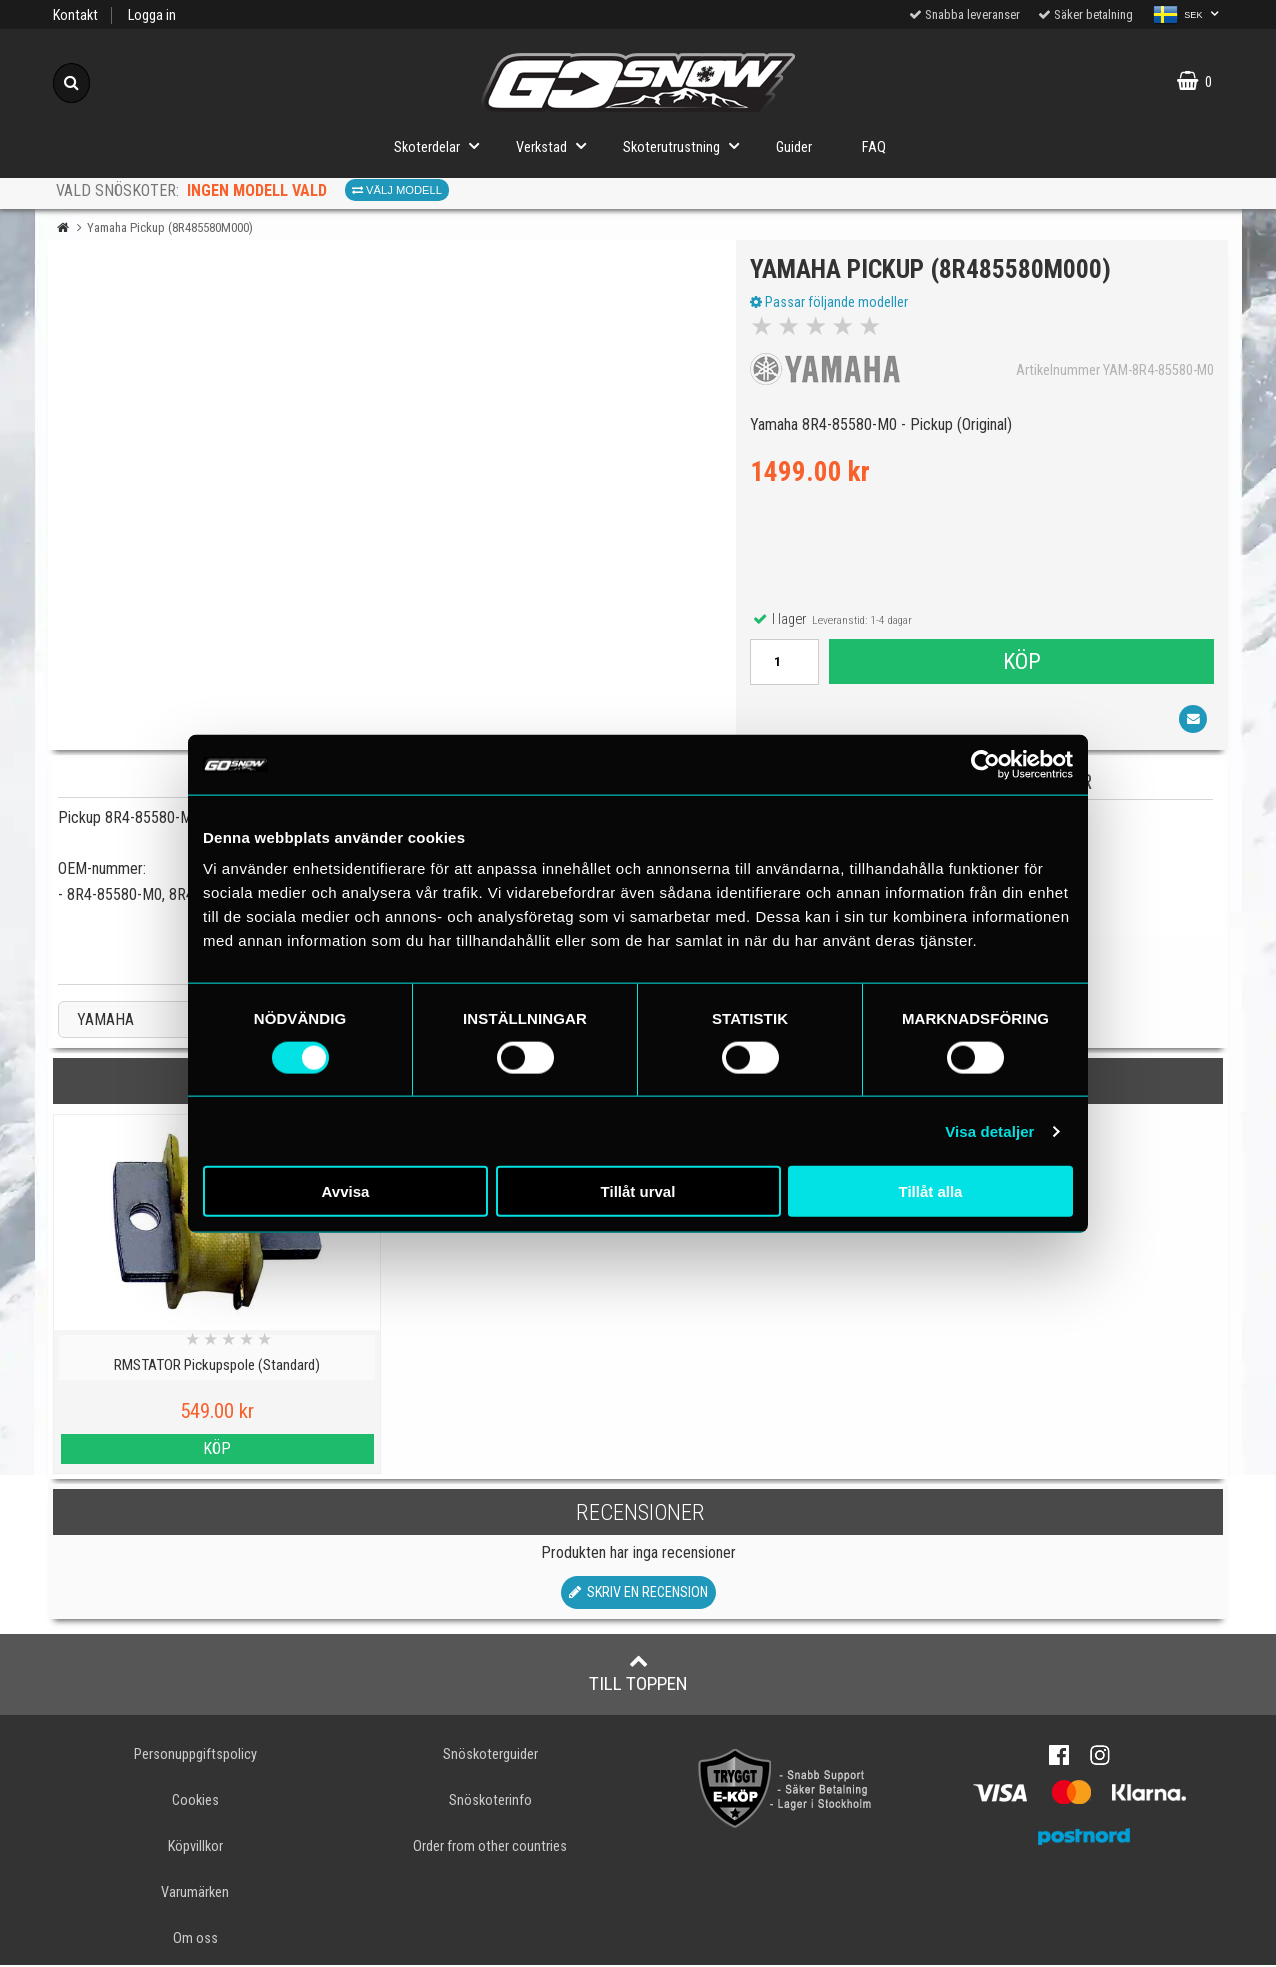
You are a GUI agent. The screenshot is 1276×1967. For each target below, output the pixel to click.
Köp (1021, 662)
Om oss (195, 1939)
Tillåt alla (931, 1191)
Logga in (152, 15)
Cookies (195, 1801)
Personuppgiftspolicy (195, 1755)
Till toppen (638, 1674)
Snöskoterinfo (490, 1801)
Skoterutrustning (687, 145)
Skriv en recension (638, 1593)
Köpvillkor (195, 1847)
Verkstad (557, 145)
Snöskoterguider (490, 1755)
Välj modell (397, 190)
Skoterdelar (442, 145)
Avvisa (346, 1191)
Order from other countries (490, 1847)
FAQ (874, 147)
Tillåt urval (638, 1191)
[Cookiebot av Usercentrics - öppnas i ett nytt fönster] (985, 764)
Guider (794, 147)
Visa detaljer (989, 1130)
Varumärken (195, 1893)
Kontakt (75, 15)
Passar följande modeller (830, 303)
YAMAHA (105, 1021)
